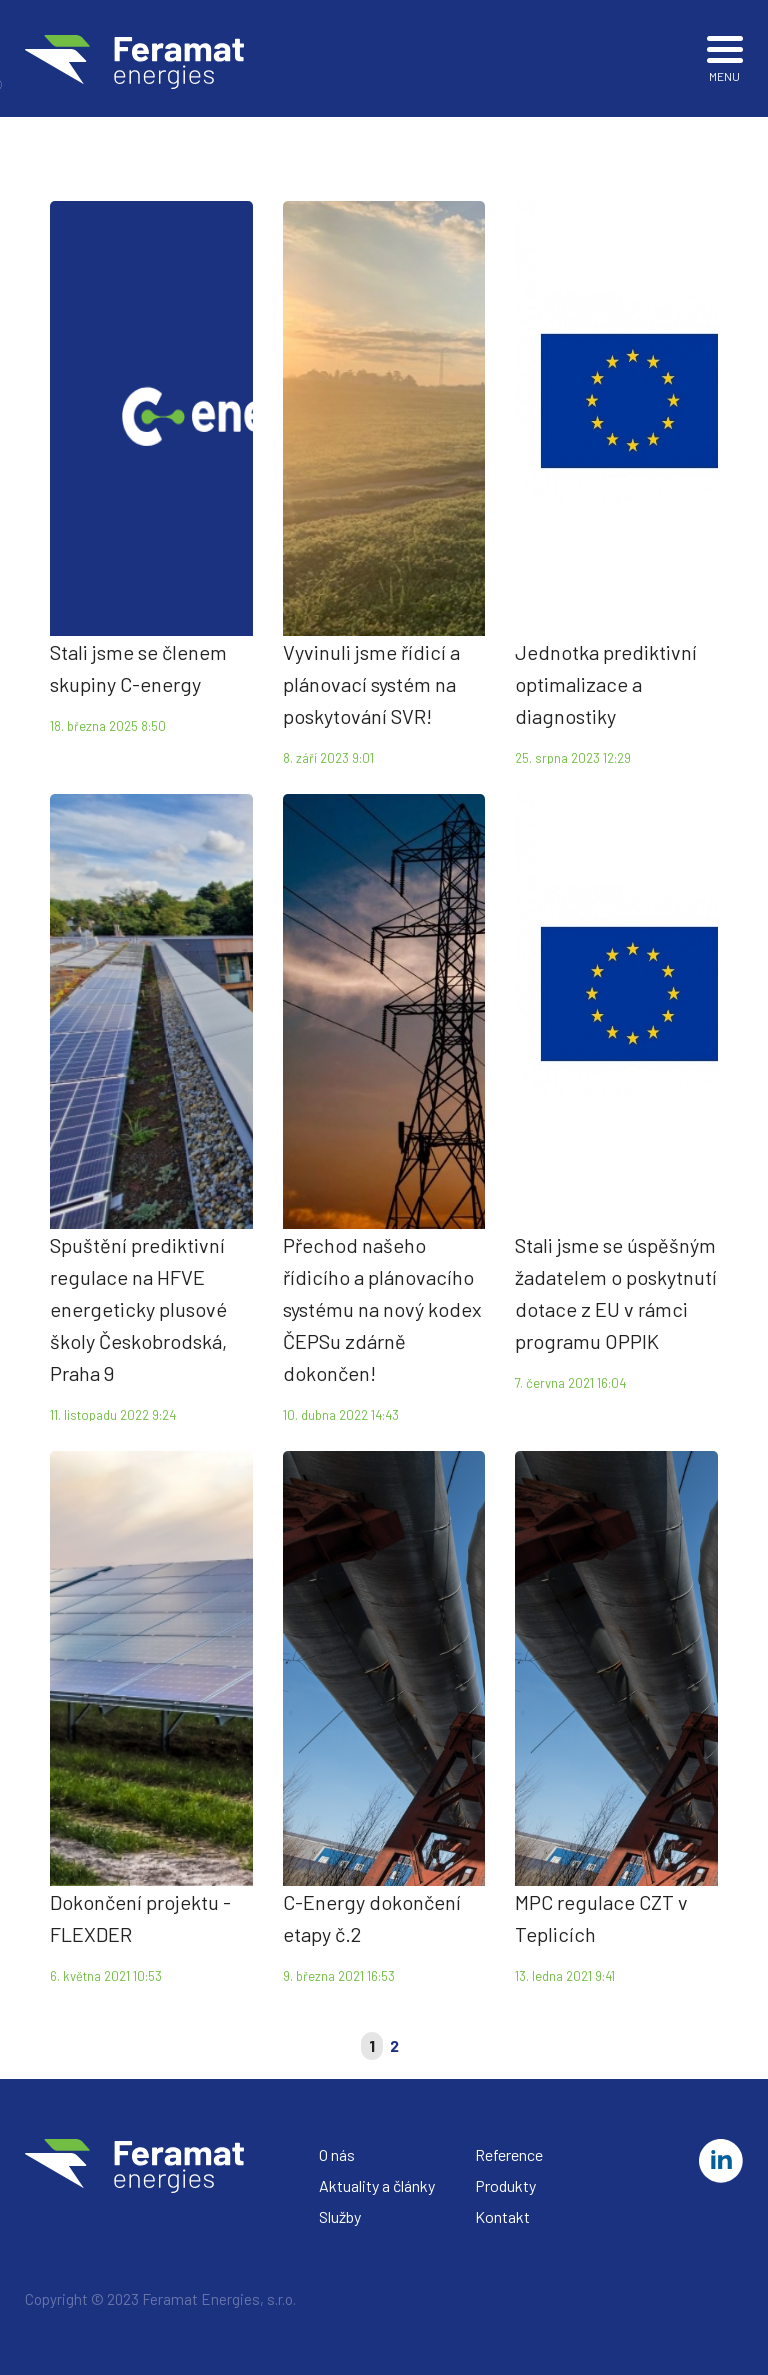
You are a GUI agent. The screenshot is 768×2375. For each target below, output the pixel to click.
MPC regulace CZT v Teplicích (601, 1918)
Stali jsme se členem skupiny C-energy (138, 668)
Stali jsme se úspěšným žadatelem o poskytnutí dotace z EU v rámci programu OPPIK (616, 1293)
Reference (509, 2154)
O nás (337, 2154)
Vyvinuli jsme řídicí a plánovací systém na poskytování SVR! (371, 684)
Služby (340, 2216)
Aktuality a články (377, 2185)
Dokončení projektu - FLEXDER (140, 1918)
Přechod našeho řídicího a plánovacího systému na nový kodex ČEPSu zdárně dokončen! (382, 1309)
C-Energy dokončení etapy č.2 (372, 1918)
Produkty (505, 2185)
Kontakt (502, 2216)
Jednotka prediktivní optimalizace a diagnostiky (606, 684)
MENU (725, 56)
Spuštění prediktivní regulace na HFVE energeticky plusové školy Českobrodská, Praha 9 (138, 1309)
